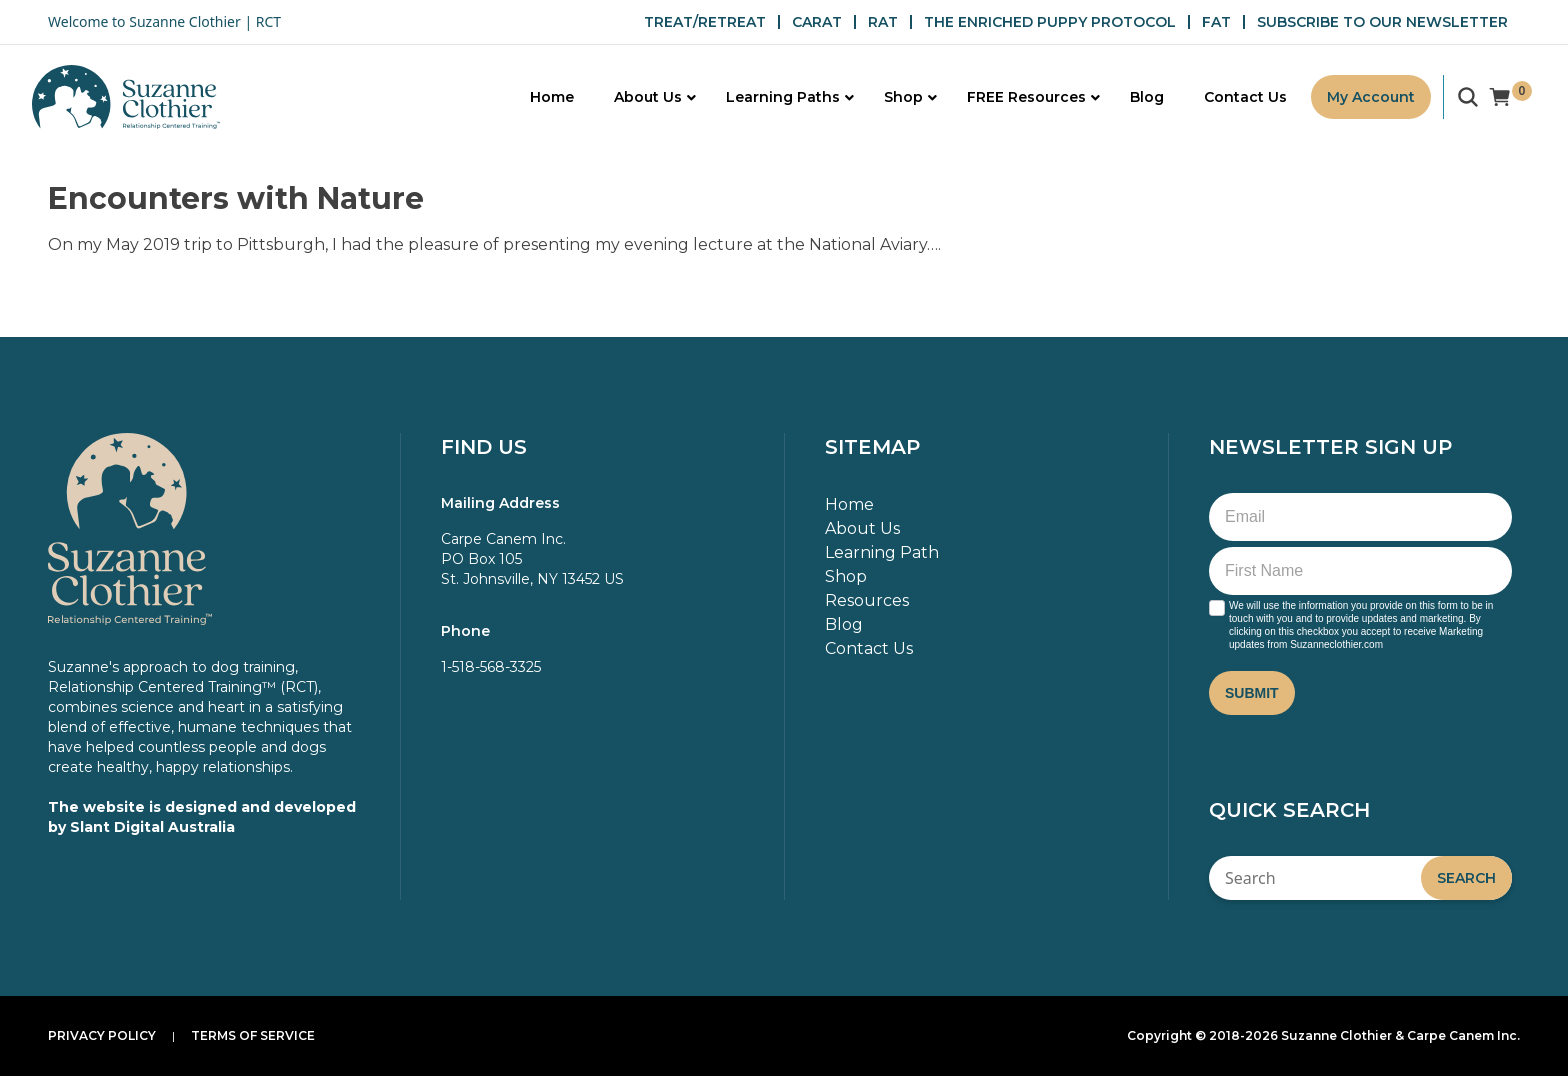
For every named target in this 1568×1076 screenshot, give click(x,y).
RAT (883, 22)
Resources (867, 600)
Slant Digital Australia (152, 827)
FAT (1216, 22)
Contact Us (869, 648)
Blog (844, 624)
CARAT (817, 22)
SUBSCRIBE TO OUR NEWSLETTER (1382, 22)
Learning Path (882, 552)
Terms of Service (253, 1035)
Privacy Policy (102, 1035)
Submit (1252, 693)
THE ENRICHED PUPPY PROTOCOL (1050, 22)
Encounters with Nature (236, 198)
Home (849, 504)
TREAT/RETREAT (705, 22)
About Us (862, 528)
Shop (846, 576)
